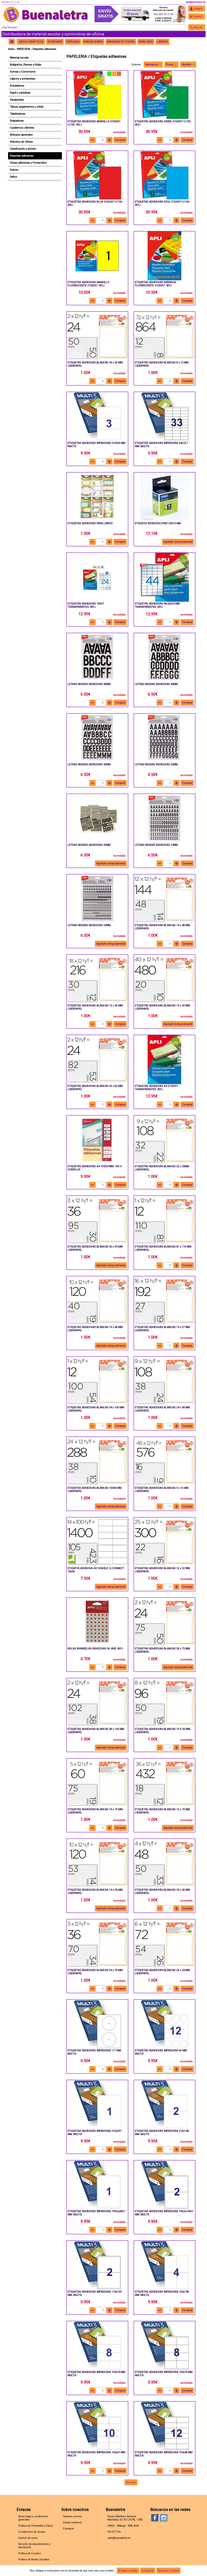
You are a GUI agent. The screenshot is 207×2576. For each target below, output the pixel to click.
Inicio (11, 49)
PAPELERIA (24, 49)
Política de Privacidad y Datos (35, 2525)
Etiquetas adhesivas (44, 49)
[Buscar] (103, 27)
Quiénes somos (72, 2516)
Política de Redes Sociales (33, 2559)
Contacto (68, 2528)
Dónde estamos (72, 2522)
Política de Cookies (29, 2553)
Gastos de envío (27, 2538)
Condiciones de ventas (31, 2531)
